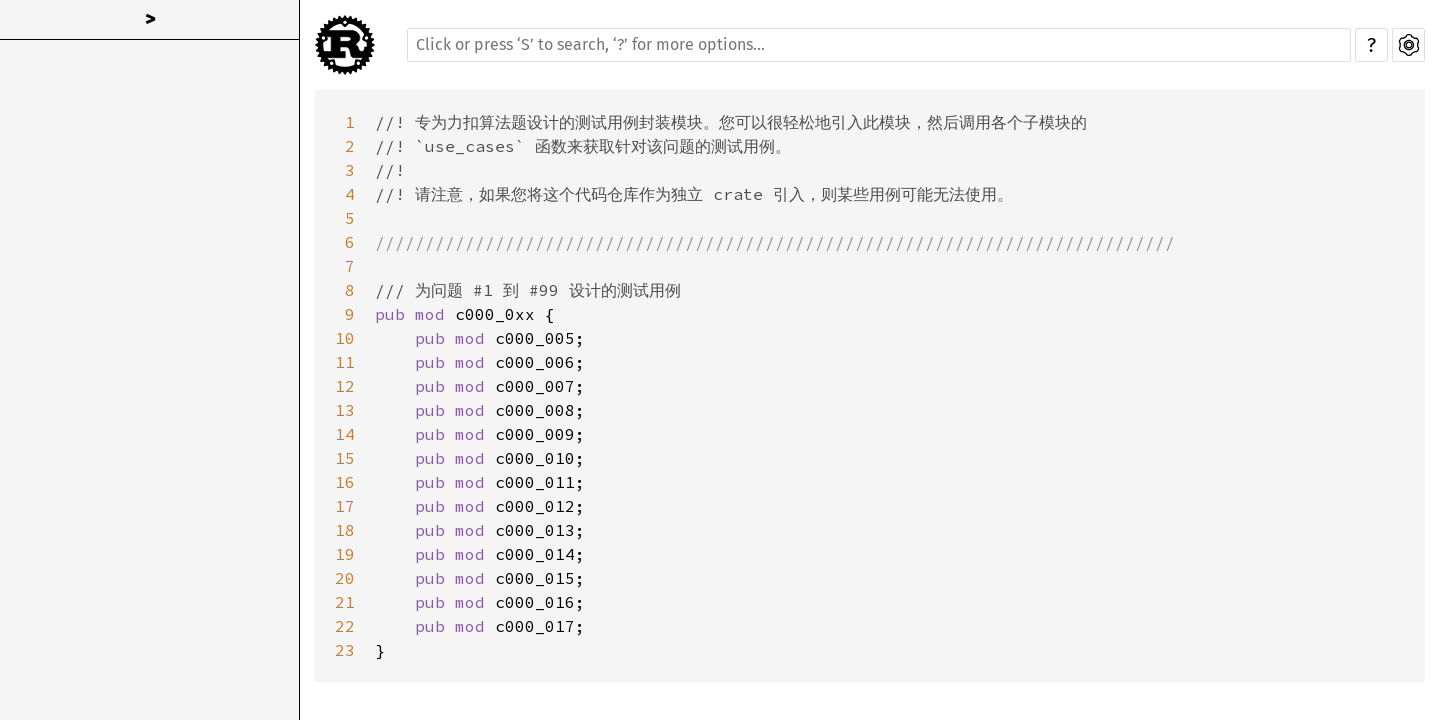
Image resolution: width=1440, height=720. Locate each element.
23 (345, 650)
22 (345, 626)
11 (345, 362)
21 (345, 602)
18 (345, 530)
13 (345, 410)
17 (345, 506)
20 (345, 578)
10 (345, 338)
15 (345, 458)
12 (345, 386)
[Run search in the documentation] (879, 45)
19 (345, 554)
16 (345, 482)
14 (345, 434)
